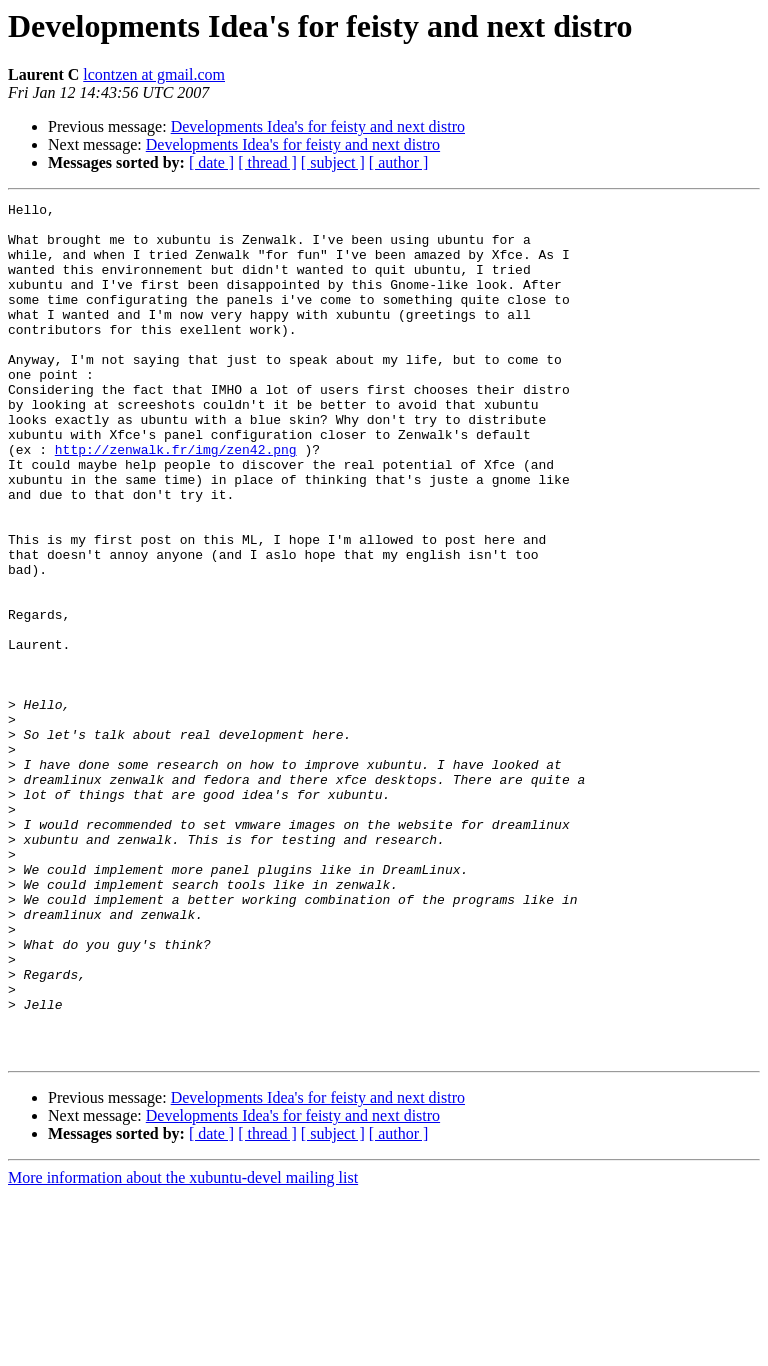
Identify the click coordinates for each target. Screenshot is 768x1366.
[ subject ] (333, 162)
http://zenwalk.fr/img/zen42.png (176, 500)
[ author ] (399, 162)
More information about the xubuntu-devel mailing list (183, 1348)
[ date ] (211, 162)
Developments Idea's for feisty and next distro (318, 126)
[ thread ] (267, 162)
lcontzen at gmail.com (154, 74)
